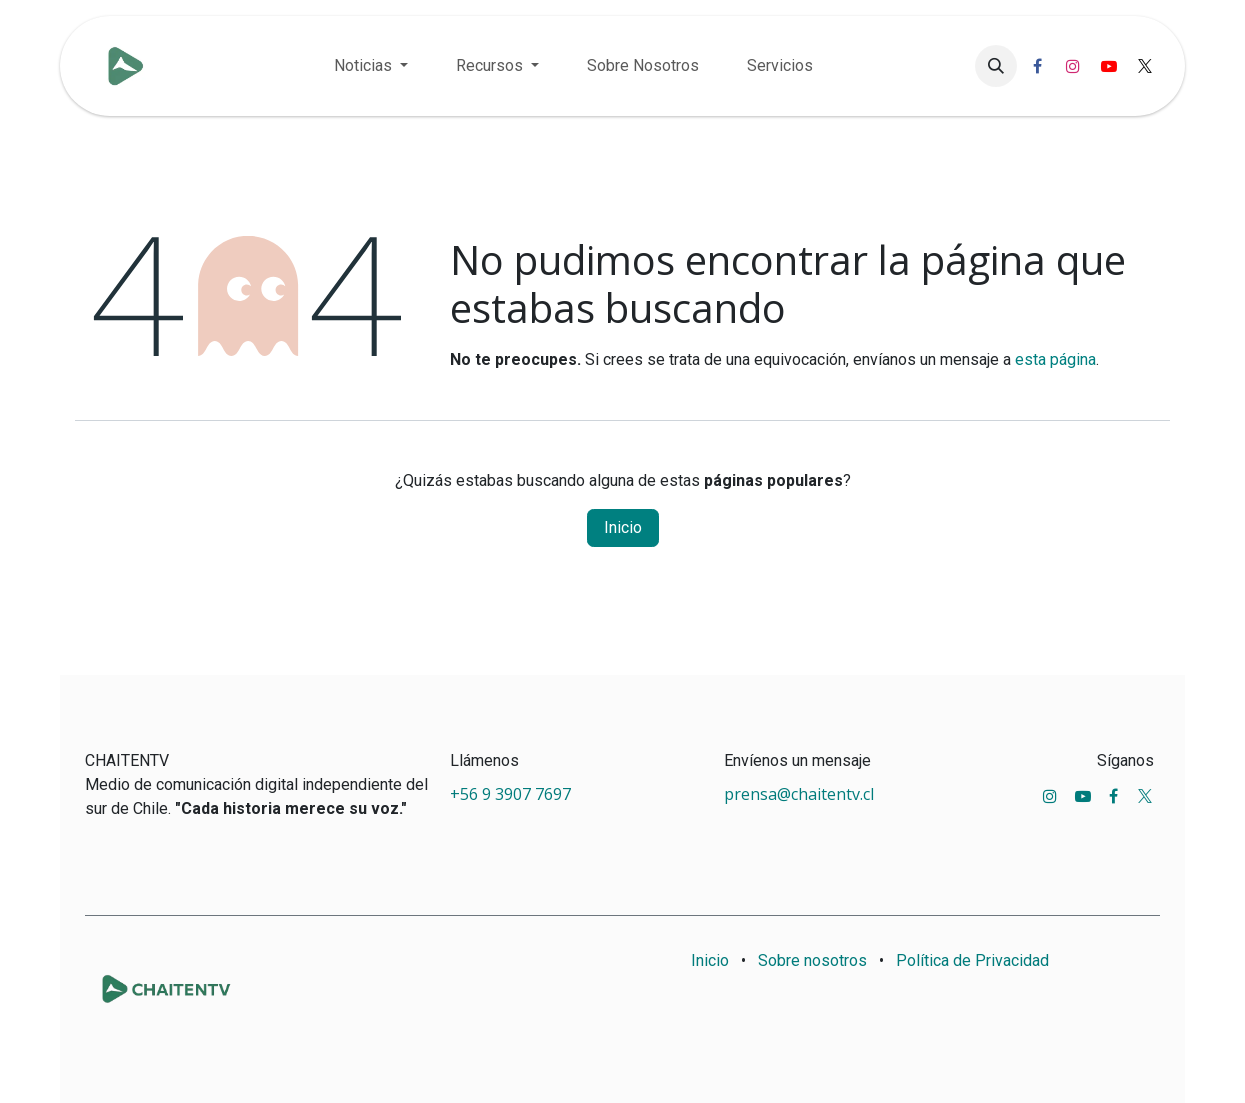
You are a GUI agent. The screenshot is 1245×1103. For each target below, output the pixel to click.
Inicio (623, 527)
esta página (1055, 359)
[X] (1145, 66)
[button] (996, 66)
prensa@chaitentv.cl (799, 794)
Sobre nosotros (812, 960)
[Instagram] (1073, 66)
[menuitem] (371, 66)
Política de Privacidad (972, 960)
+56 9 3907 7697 (512, 794)
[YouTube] (1109, 66)
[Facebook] (1037, 66)
